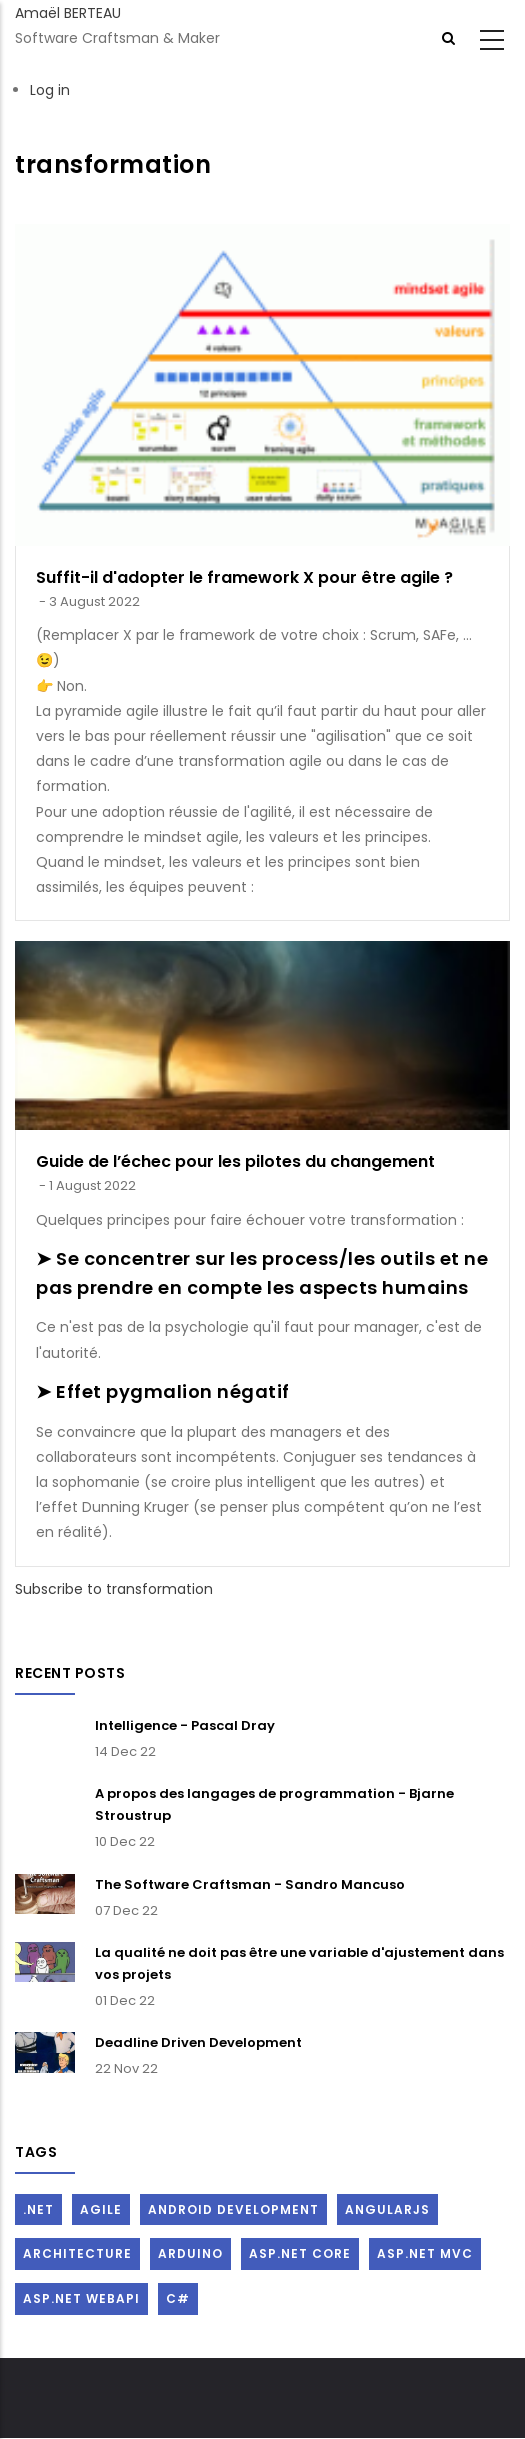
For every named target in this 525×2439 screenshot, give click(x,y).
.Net (38, 2209)
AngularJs (387, 2209)
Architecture (77, 2253)
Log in (50, 90)
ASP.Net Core (300, 2253)
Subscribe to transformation (114, 1589)
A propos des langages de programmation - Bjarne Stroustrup (274, 1804)
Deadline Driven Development (198, 2042)
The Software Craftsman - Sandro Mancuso (250, 1884)
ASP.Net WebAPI (81, 2298)
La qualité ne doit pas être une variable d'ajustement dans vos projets (299, 1963)
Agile (101, 2209)
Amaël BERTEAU (68, 13)
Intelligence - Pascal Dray (185, 1725)
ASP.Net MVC (425, 2253)
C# (178, 2298)
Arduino (190, 2253)
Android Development (233, 2209)
